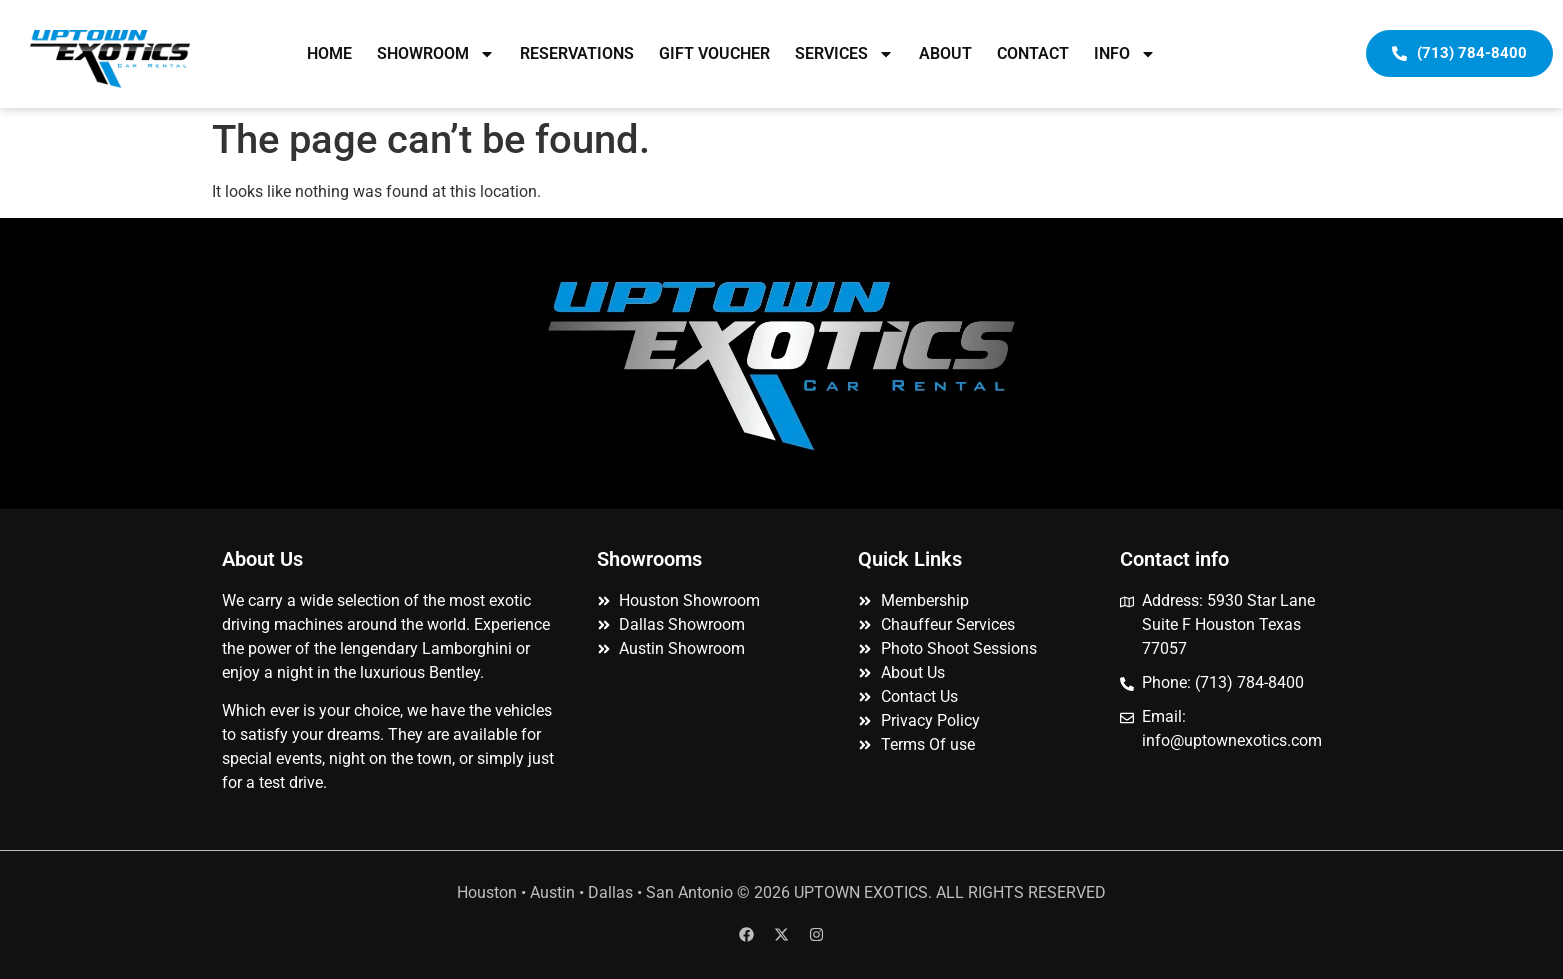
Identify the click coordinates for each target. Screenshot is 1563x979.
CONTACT (1033, 53)
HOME (329, 53)
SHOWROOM (436, 54)
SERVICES (844, 54)
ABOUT (945, 53)
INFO (1125, 54)
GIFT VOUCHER (714, 53)
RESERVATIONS (577, 53)
